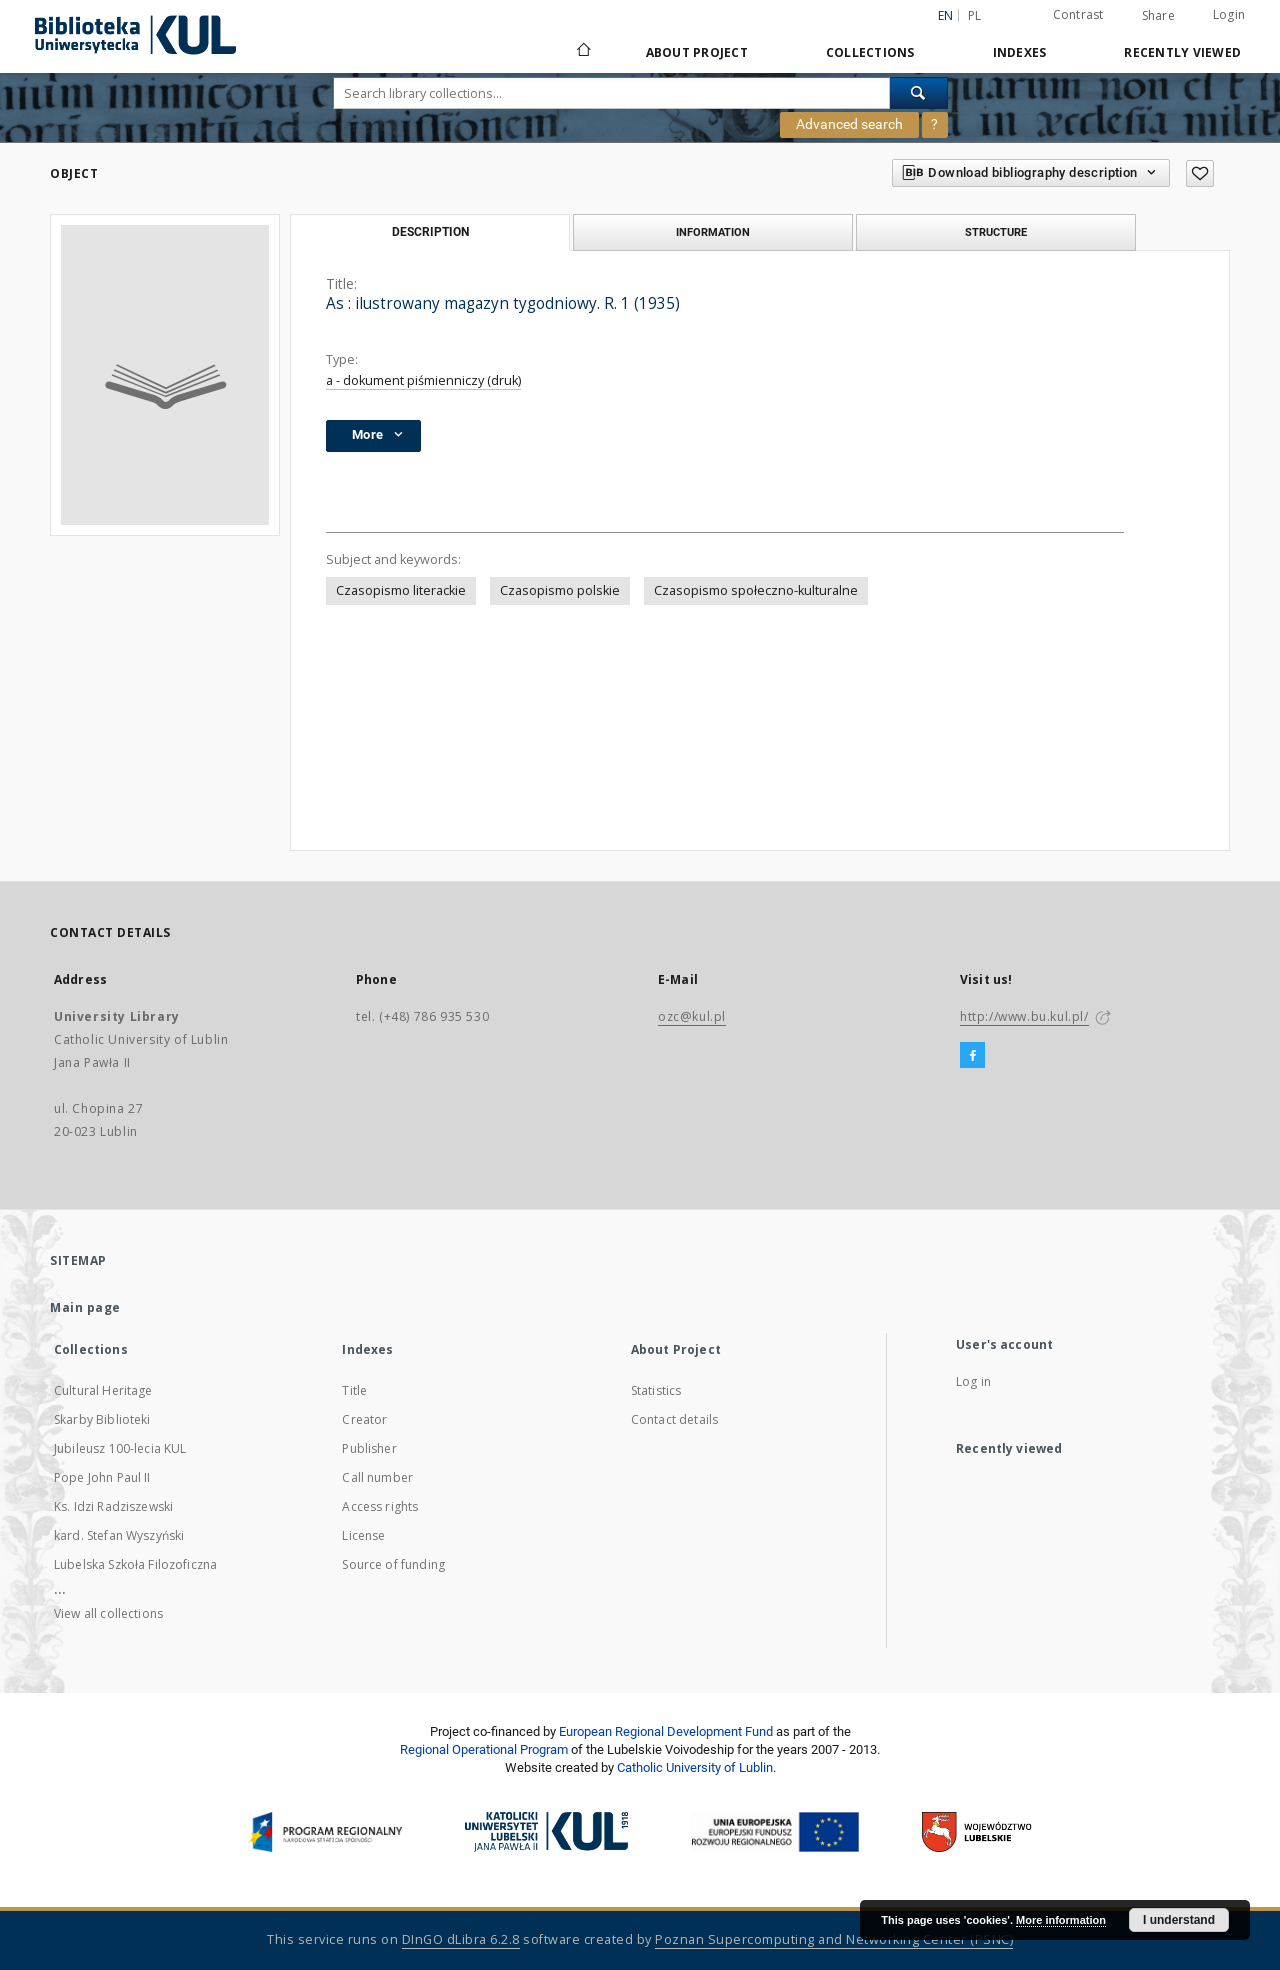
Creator (364, 1419)
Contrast (1078, 14)
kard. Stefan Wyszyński (119, 1535)
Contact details (674, 1419)
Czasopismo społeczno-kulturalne (756, 590)
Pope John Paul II (102, 1477)
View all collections (108, 1613)
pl (975, 15)
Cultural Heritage (103, 1390)
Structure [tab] (996, 232)
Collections (870, 52)
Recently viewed (1182, 52)
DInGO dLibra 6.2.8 (461, 1939)
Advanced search (849, 124)
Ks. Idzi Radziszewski (113, 1506)
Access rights (380, 1506)
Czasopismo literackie (401, 590)
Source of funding (393, 1564)
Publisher (369, 1448)
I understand (1179, 1920)
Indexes (1020, 52)
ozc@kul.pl (692, 1016)
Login (1229, 14)
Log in (973, 1381)
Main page (85, 1307)
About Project (697, 52)
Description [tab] (430, 232)
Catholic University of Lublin (695, 1767)
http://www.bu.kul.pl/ (1024, 1016)
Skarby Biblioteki (102, 1419)
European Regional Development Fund (666, 1731)
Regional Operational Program (484, 1749)
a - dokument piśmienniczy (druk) (423, 380)
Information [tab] (713, 232)
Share (1158, 16)
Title (354, 1390)
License (363, 1535)
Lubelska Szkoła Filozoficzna (135, 1564)
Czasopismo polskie (560, 590)
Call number (377, 1477)
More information (1061, 1920)
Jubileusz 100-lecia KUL (120, 1448)
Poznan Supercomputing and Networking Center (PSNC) (834, 1939)
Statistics (656, 1390)
